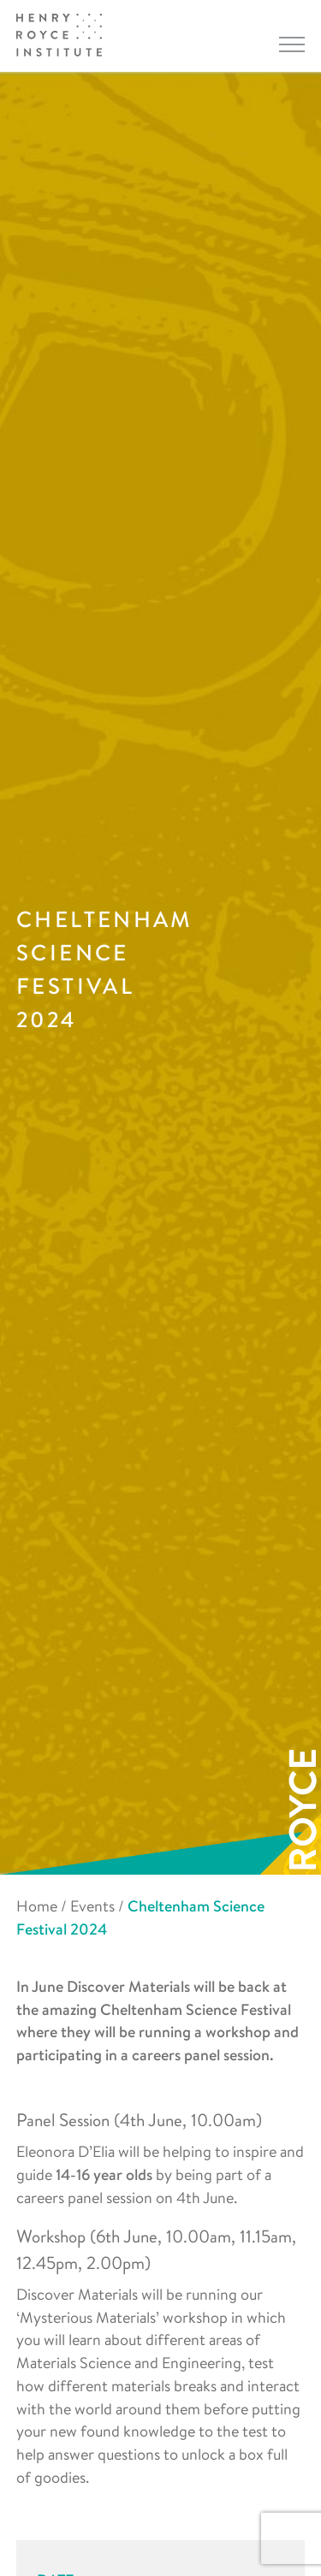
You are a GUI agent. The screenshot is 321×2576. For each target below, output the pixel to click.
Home (36, 1906)
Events (92, 1906)
